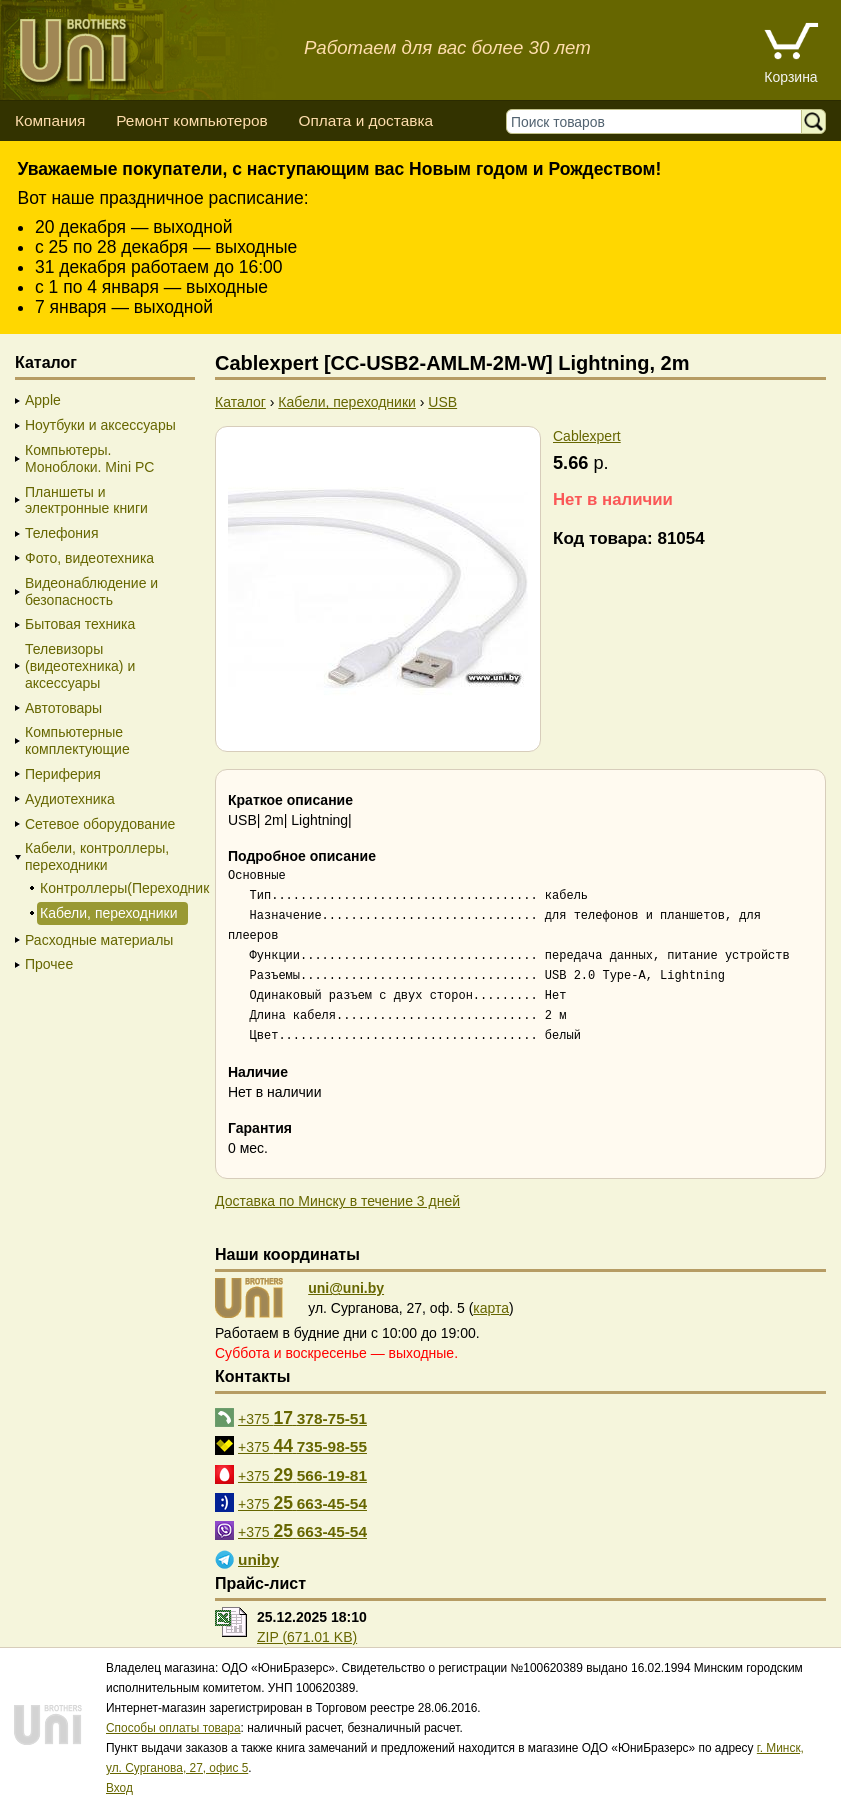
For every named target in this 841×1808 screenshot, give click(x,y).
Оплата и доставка (365, 120)
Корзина (790, 77)
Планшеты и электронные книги (86, 500)
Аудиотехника (70, 799)
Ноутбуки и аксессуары (100, 425)
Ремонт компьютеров (191, 120)
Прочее (49, 964)
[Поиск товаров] (658, 121)
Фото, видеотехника (89, 558)
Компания (50, 120)
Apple (43, 400)
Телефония (61, 533)
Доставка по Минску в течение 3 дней (337, 1201)
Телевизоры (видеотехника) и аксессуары (80, 666)
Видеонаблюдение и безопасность (91, 591)
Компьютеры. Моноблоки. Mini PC (89, 458)
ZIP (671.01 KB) (307, 1637)
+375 (302, 1418)
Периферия (63, 774)
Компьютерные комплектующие (77, 740)
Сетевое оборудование (100, 824)
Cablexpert (587, 436)
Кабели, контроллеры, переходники (97, 856)
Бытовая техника (80, 624)
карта (491, 1308)
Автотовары (63, 708)
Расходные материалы (99, 940)
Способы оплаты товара (173, 1728)
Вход (119, 1788)
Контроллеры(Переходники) (112, 888)
